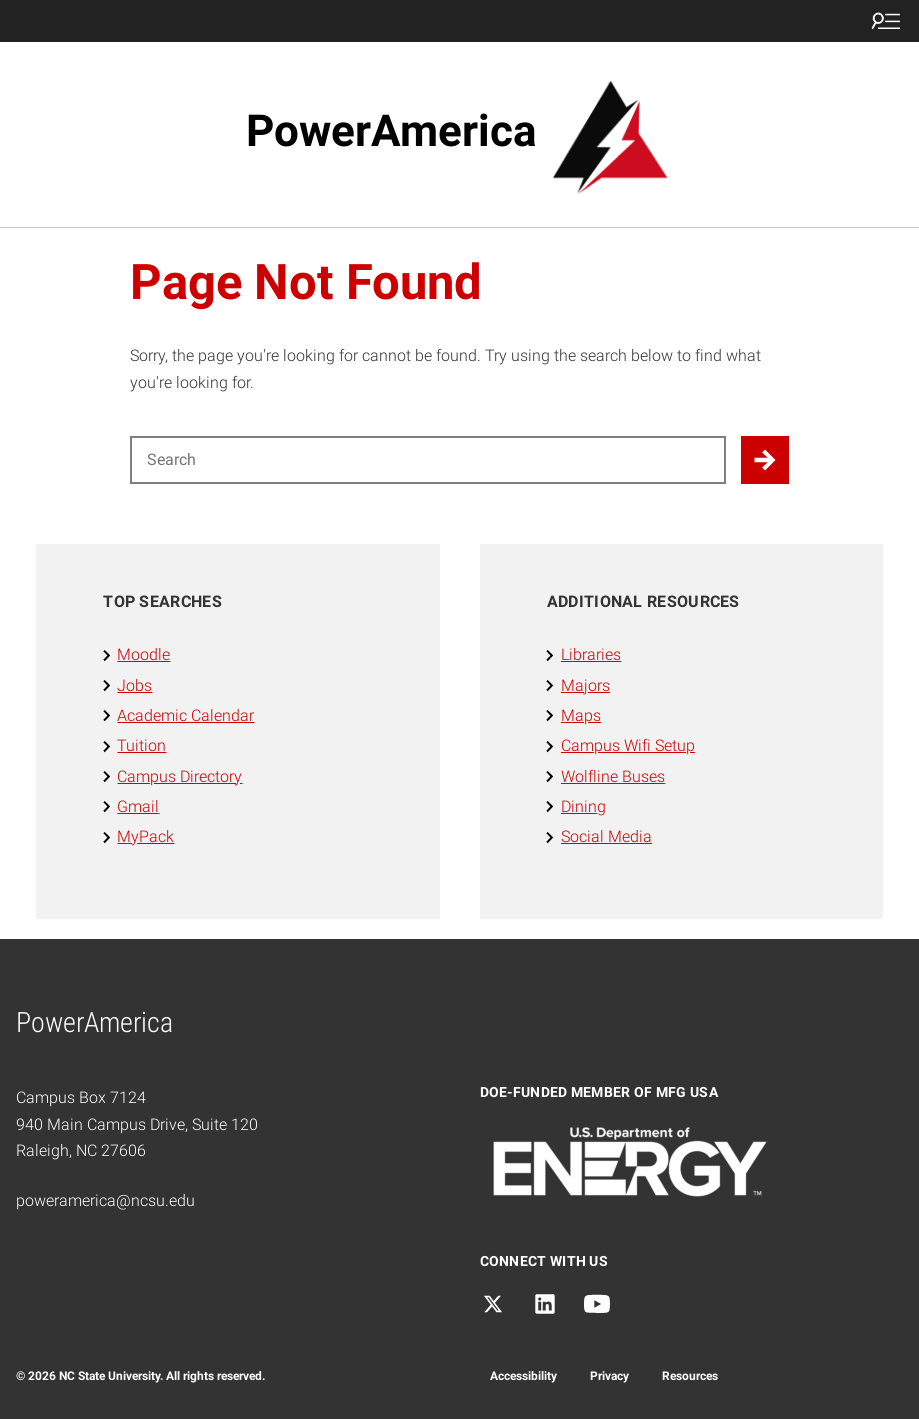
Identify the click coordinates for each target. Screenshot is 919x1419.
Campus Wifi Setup (628, 745)
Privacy (609, 1376)
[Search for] (428, 460)
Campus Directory (179, 776)
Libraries (591, 654)
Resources (690, 1376)
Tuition (141, 745)
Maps (581, 715)
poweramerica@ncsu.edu (105, 1200)
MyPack (145, 836)
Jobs (134, 685)
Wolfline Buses (613, 776)
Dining (583, 806)
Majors (585, 685)
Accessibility (523, 1376)
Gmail (138, 806)
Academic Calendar (185, 715)
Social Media (606, 836)
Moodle (143, 654)
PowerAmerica (391, 131)
